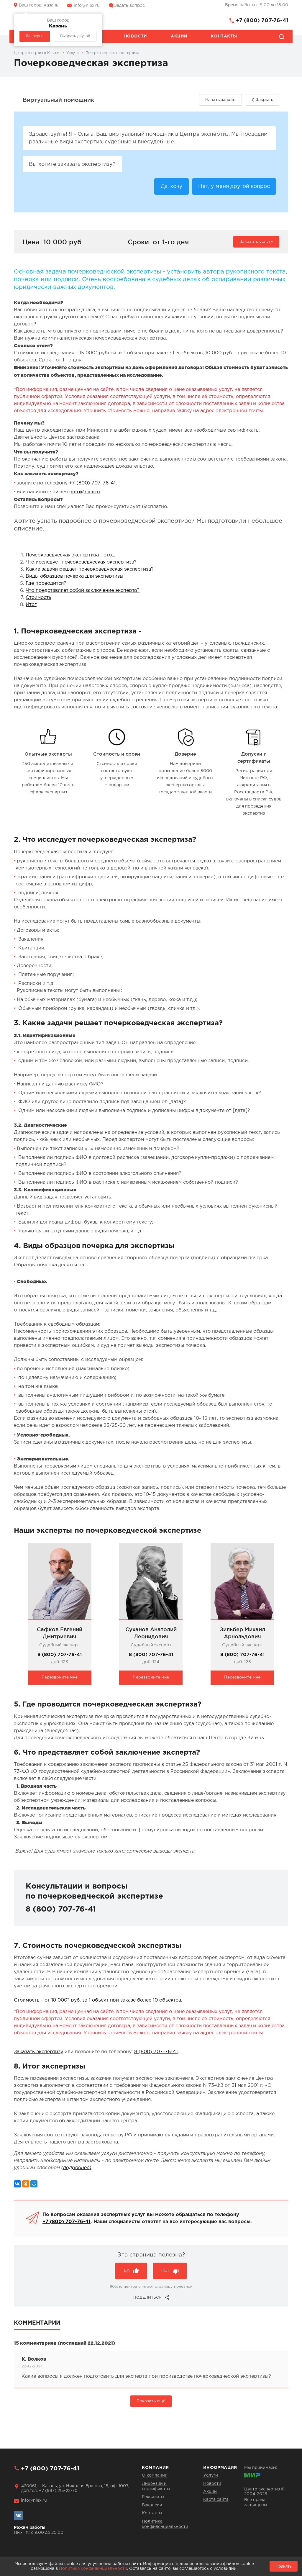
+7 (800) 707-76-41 (262, 20)
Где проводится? (46, 584)
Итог (31, 605)
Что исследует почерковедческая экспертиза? (81, 563)
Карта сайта (216, 2499)
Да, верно (35, 36)
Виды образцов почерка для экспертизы (74, 577)
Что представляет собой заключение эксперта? (82, 591)
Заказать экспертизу (38, 2052)
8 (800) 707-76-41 (59, 1655)
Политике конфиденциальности (93, 2568)
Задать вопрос (129, 5)
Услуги (210, 2475)
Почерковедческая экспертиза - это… (70, 556)
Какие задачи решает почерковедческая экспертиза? (90, 570)
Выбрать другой (75, 36)
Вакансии (152, 2505)
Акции (179, 36)
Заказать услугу (256, 242)
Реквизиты (153, 2497)
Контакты (224, 36)
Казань (38, 5)
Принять (283, 2566)
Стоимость (38, 598)
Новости (135, 36)
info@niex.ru (87, 5)
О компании (155, 2475)
